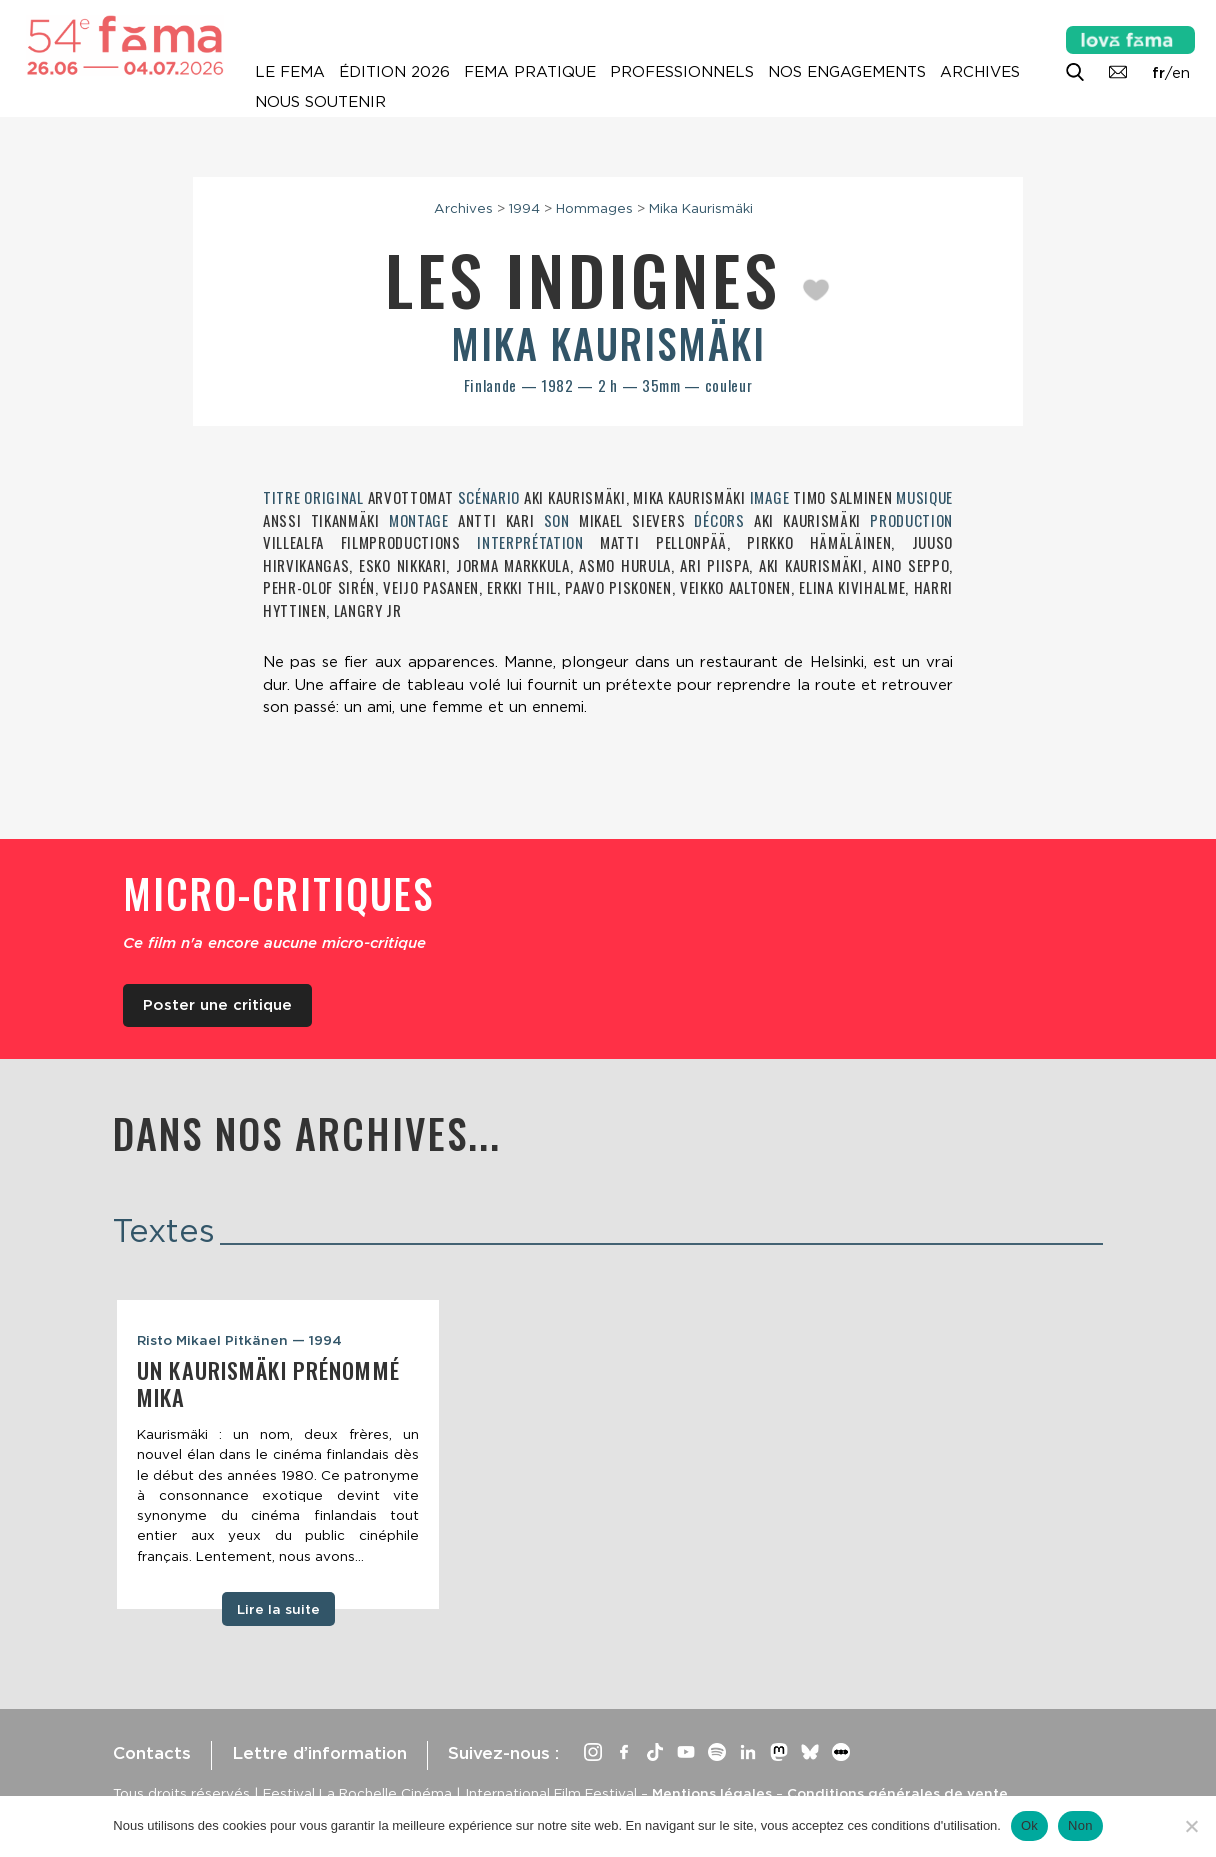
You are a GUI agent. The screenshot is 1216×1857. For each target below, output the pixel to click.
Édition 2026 (394, 72)
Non (1080, 1825)
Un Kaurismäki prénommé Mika (268, 1383)
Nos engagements (847, 72)
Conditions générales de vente (897, 1793)
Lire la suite (278, 1609)
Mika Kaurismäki (701, 208)
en (1181, 73)
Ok (1029, 1825)
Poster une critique (217, 1005)
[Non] (1191, 1826)
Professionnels (682, 72)
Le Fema (290, 72)
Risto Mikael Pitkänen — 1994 (239, 1340)
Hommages (594, 208)
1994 (524, 208)
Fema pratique (530, 72)
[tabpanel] (278, 1454)
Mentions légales (712, 1793)
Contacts (152, 1753)
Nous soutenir (320, 102)
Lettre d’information (319, 1753)
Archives (980, 72)
